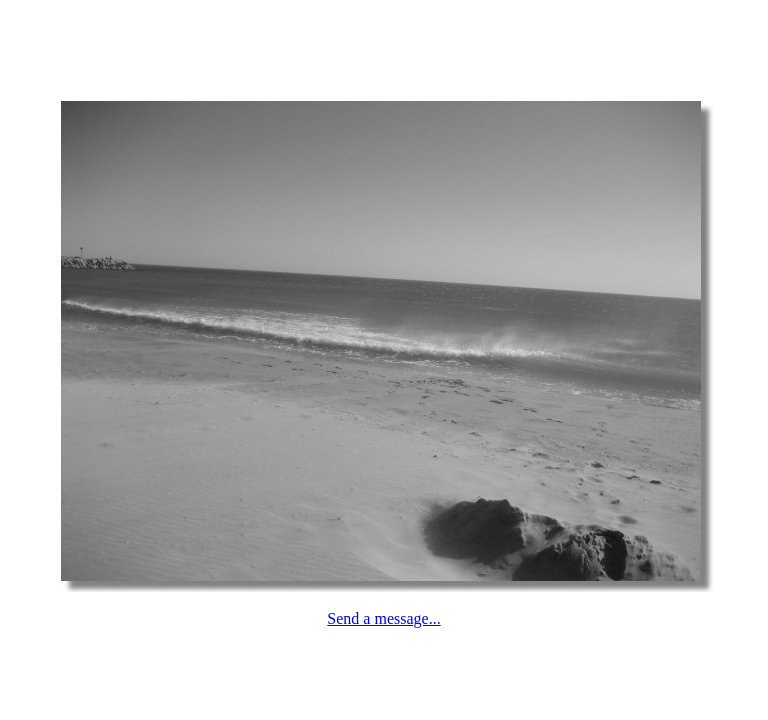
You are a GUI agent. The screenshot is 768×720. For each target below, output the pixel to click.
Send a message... (383, 618)
